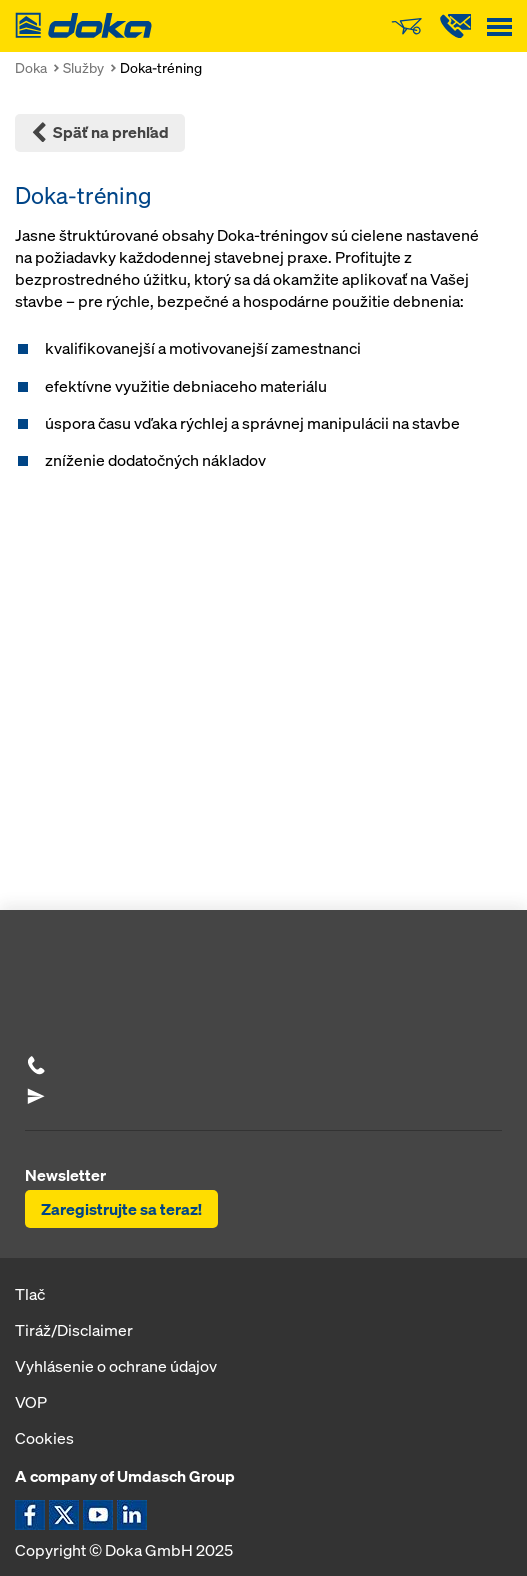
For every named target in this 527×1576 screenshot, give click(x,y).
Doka (31, 67)
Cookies (44, 1438)
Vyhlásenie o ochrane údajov (116, 1366)
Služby (83, 67)
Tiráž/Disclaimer (74, 1330)
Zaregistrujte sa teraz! (121, 1209)
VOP (31, 1402)
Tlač (30, 1294)
